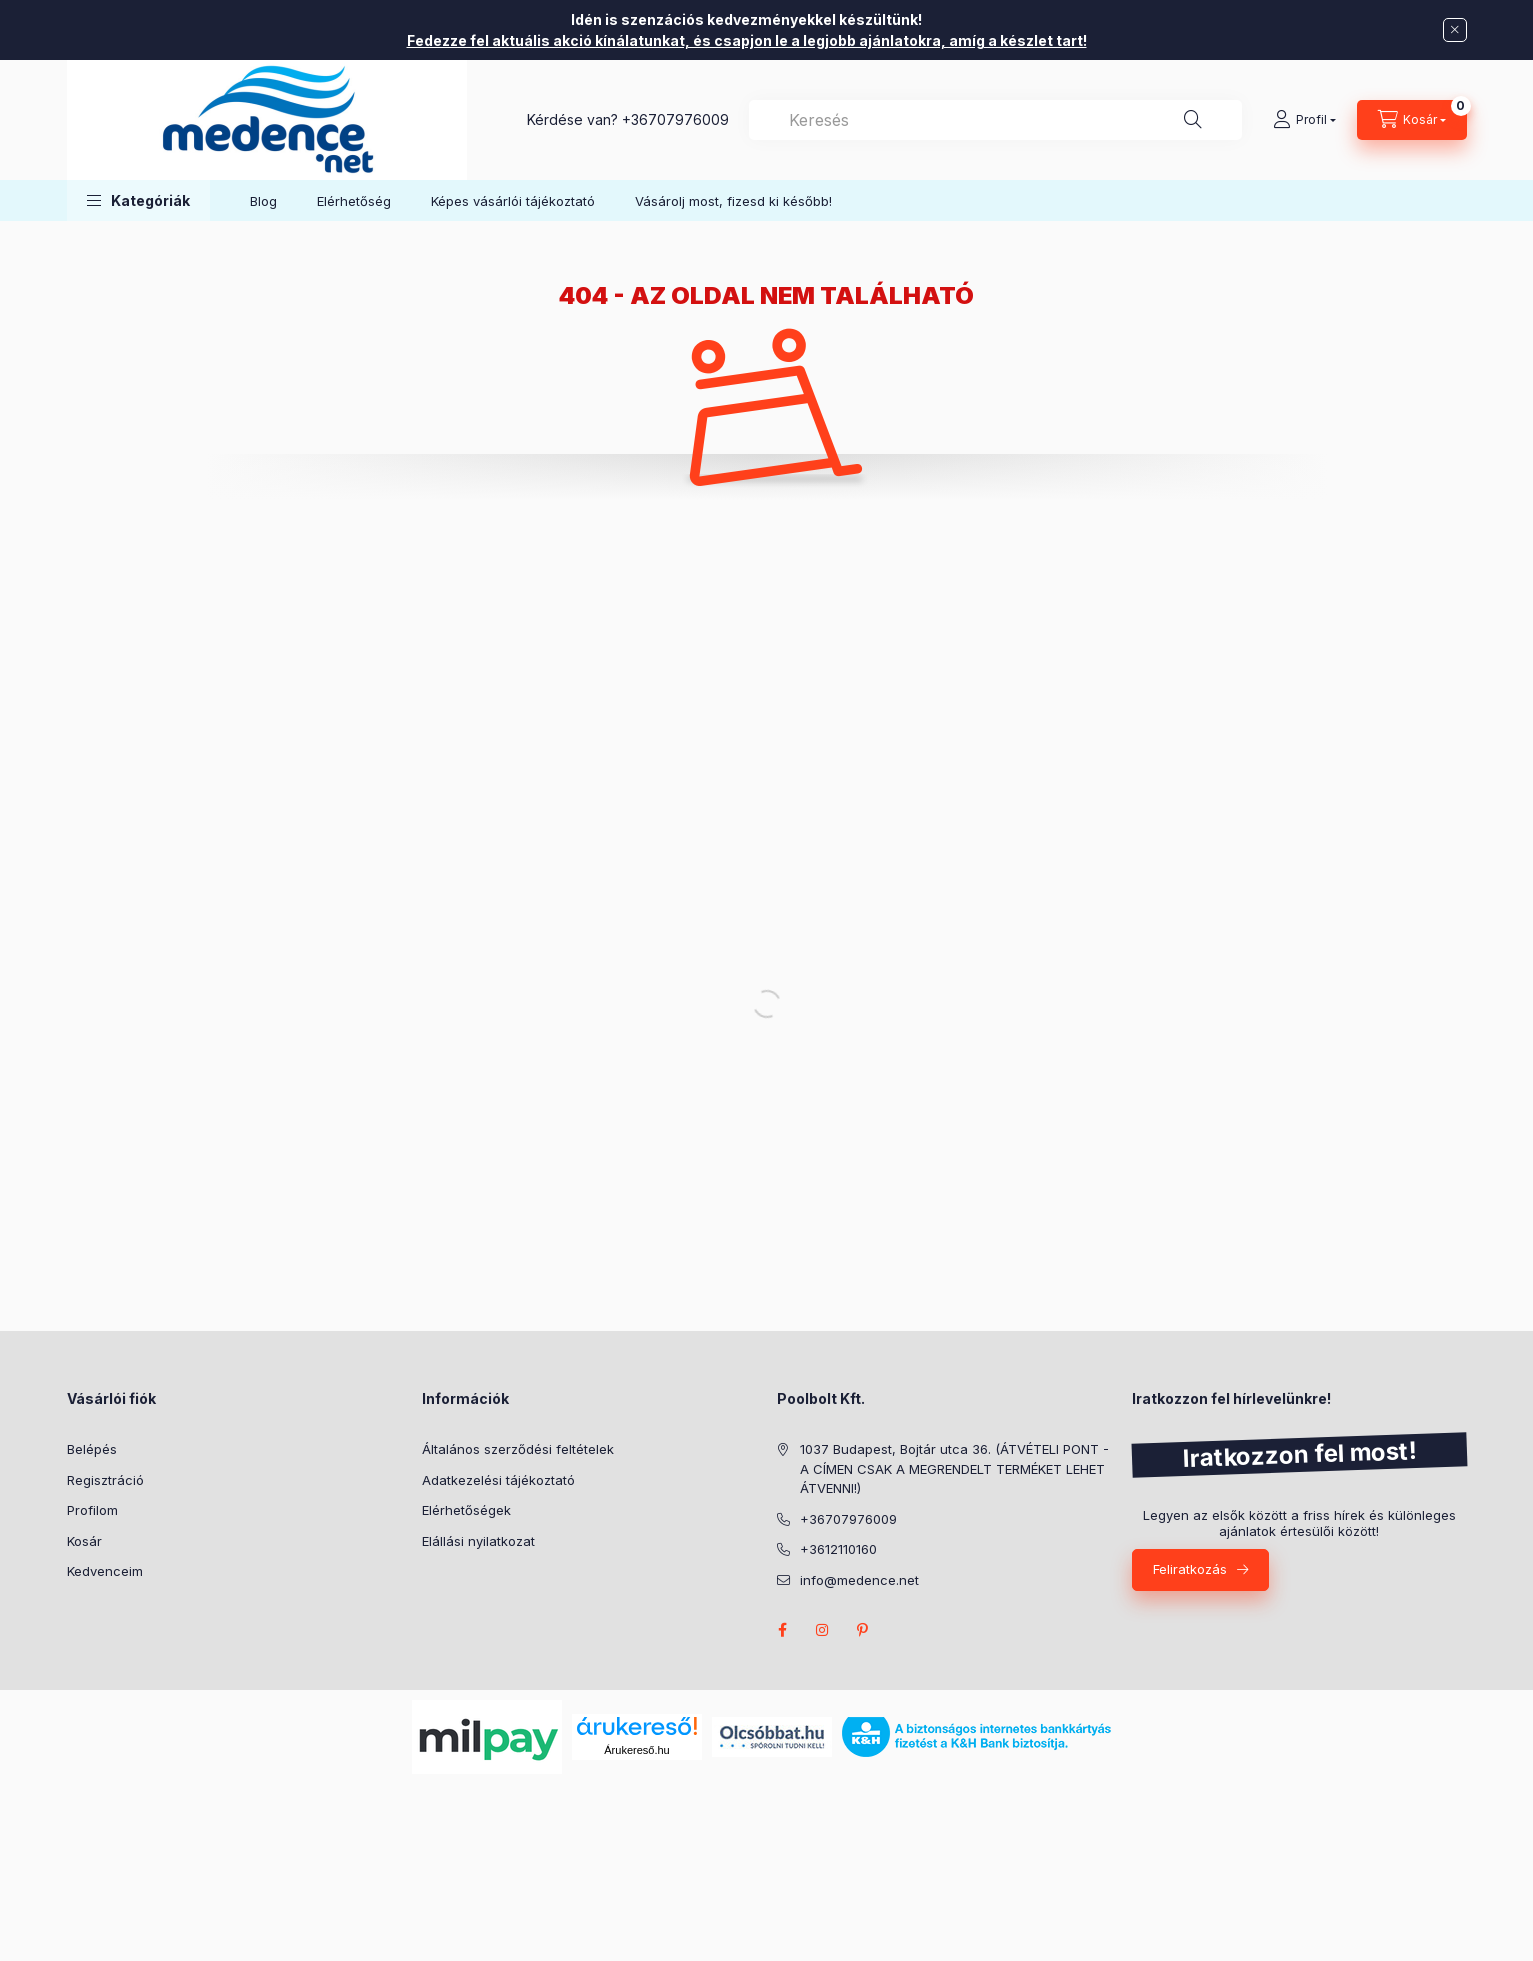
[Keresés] (1193, 120)
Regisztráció (105, 1480)
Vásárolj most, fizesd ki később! (733, 201)
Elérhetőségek (466, 1510)
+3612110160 (838, 1549)
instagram (823, 1630)
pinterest (863, 1630)
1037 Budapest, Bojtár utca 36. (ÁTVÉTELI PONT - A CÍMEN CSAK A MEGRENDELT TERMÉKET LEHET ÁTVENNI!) (954, 1468)
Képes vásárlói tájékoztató (513, 201)
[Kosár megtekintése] (1412, 120)
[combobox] (995, 120)
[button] (138, 200)
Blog (263, 201)
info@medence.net (859, 1580)
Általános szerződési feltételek (518, 1449)
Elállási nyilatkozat (478, 1541)
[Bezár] (1455, 30)
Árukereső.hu (636, 1750)
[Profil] (1304, 120)
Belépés (92, 1449)
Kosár (84, 1541)
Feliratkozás (1190, 1569)
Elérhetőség (354, 201)
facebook (783, 1630)
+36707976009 (675, 119)
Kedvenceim (105, 1571)
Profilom (92, 1510)
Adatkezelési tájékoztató (498, 1480)
